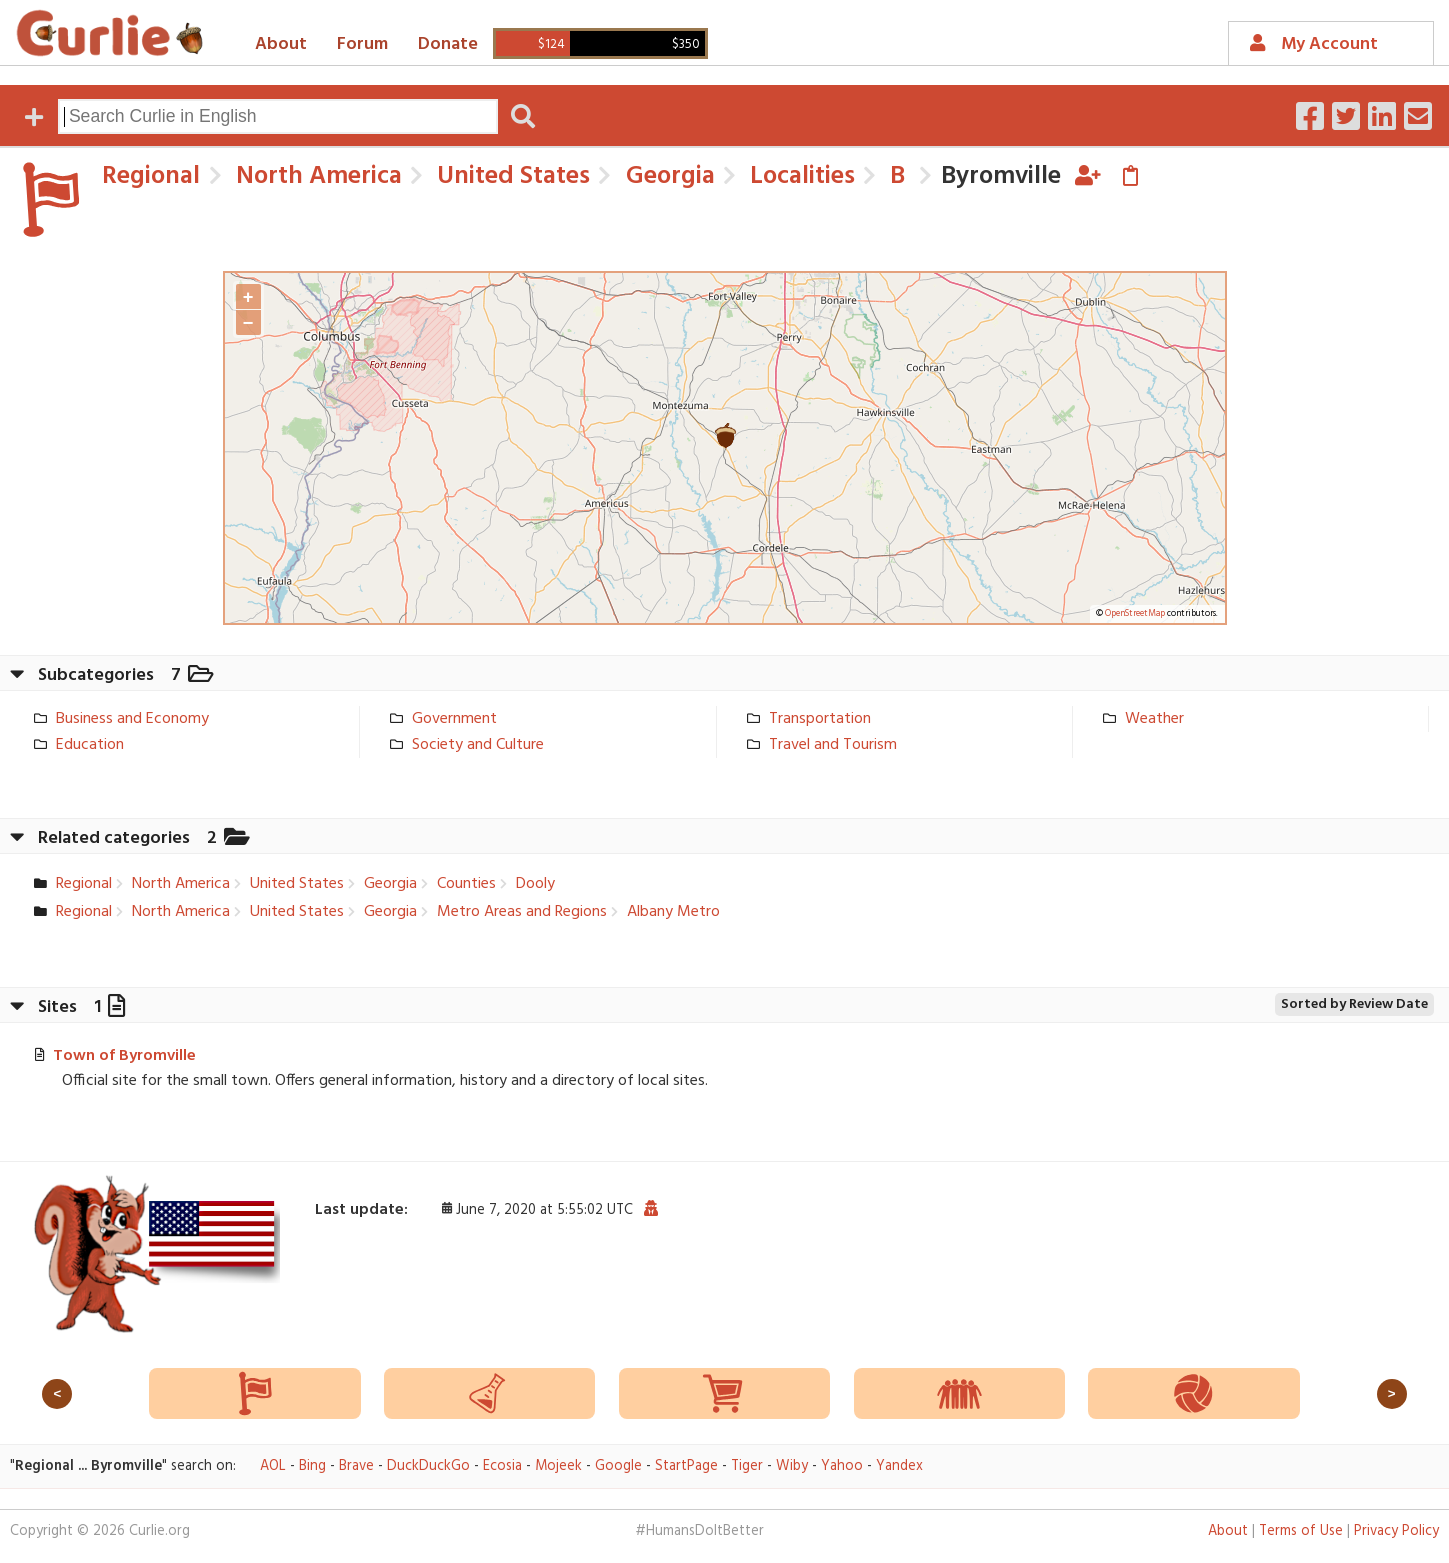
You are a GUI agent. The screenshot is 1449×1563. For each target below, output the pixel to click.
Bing (312, 1466)
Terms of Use (1301, 1531)
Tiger (747, 1466)
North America (316, 176)
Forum (362, 44)
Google (618, 1466)
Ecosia (502, 1466)
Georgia (667, 176)
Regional (151, 176)
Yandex (899, 1466)
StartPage (686, 1466)
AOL (273, 1466)
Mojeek (558, 1466)
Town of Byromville (124, 1056)
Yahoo (842, 1466)
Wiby (792, 1466)
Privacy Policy (1396, 1531)
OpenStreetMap (1135, 614)
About (281, 44)
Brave (356, 1466)
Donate (448, 44)
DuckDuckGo (428, 1466)
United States (510, 176)
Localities (799, 176)
